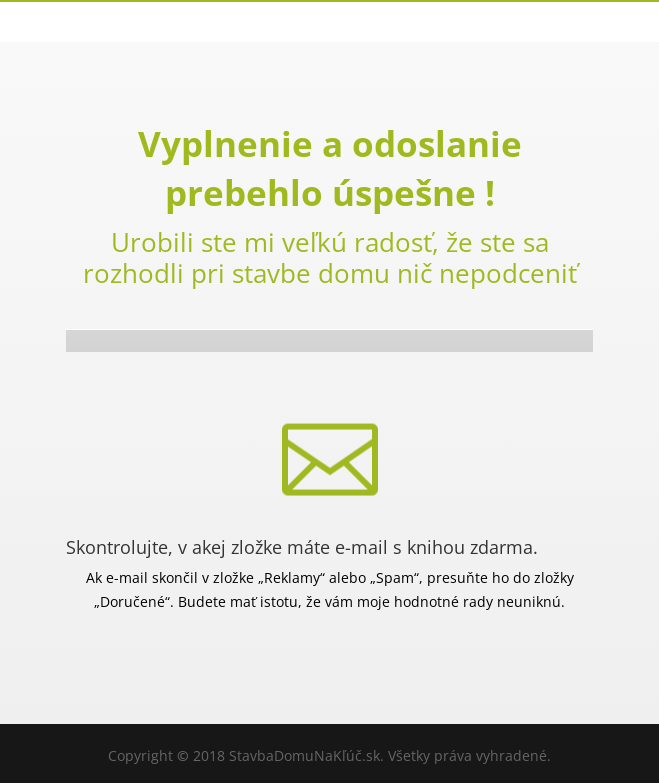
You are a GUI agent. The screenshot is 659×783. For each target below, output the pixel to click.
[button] (40, 743)
